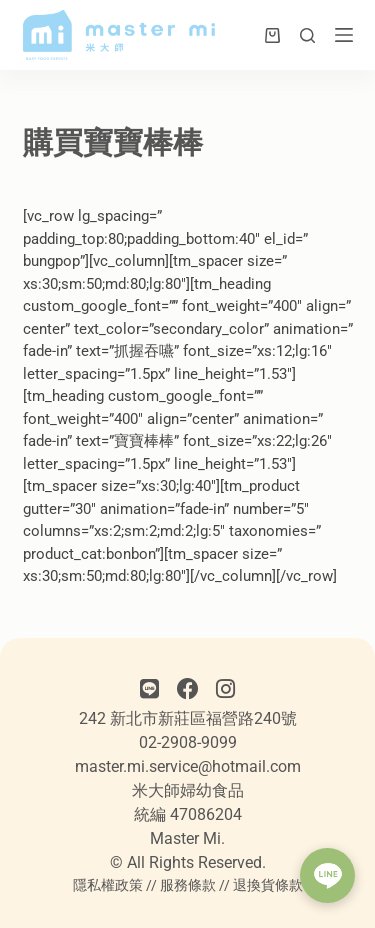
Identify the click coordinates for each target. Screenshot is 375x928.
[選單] (344, 35)
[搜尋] (307, 35)
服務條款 (188, 885)
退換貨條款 (268, 885)
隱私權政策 (108, 885)
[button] (327, 875)
